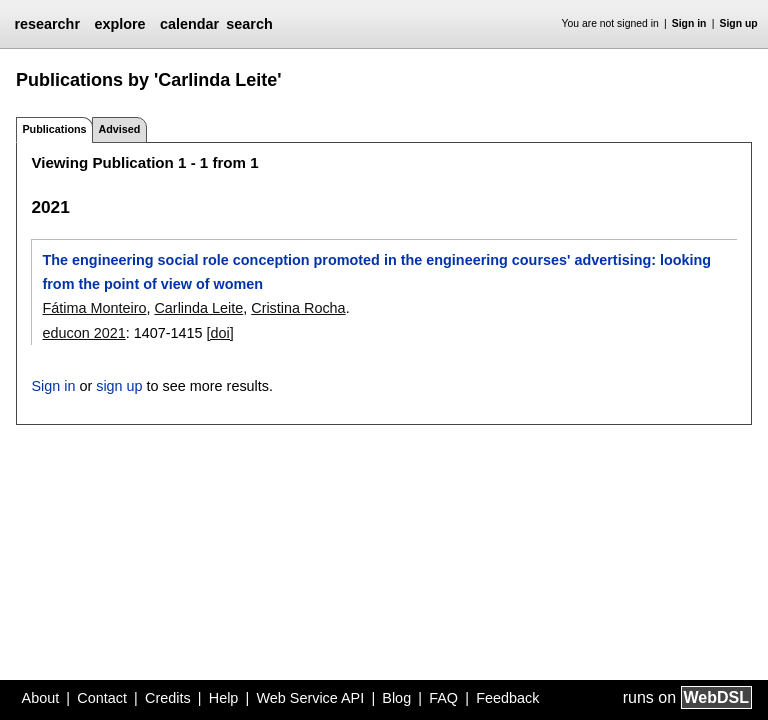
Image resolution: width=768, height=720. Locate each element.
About (41, 698)
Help (224, 698)
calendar (189, 24)
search (249, 24)
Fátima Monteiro (94, 308)
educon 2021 (83, 333)
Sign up (739, 23)
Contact (102, 698)
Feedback (507, 698)
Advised (119, 129)
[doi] (220, 333)
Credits (168, 698)
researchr (47, 24)
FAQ (443, 698)
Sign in (689, 23)
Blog (396, 698)
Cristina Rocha (298, 308)
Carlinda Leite (198, 308)
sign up (119, 386)
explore (119, 24)
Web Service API (310, 698)
